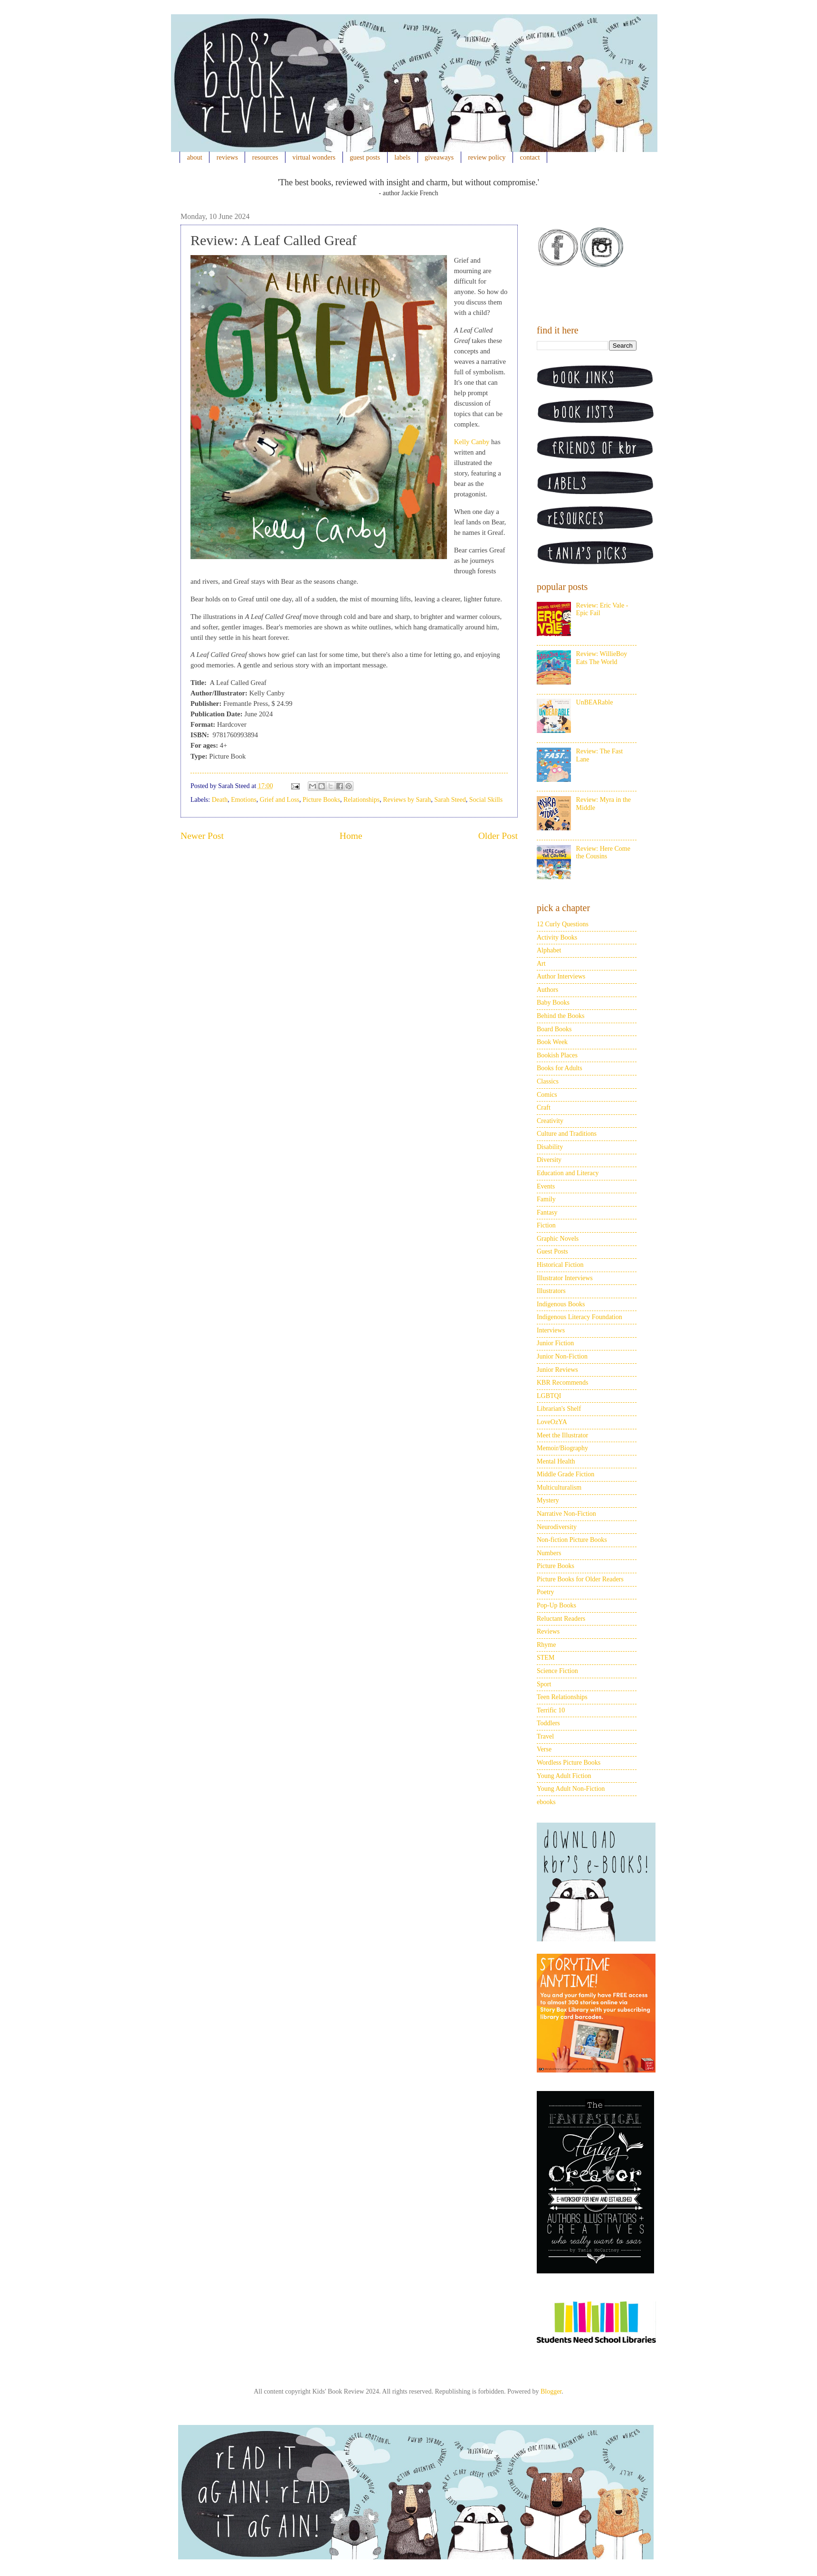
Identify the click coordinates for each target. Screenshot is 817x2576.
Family (546, 1199)
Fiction (546, 1225)
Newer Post (202, 836)
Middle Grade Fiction (565, 1474)
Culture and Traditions (567, 1133)
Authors (547, 989)
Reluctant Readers (561, 1618)
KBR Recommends (563, 1382)
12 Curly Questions (563, 924)
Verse (544, 1749)
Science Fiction (557, 1670)
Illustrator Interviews (565, 1278)
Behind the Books (560, 1015)
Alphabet (549, 950)
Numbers (549, 1553)
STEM (545, 1657)
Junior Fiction (555, 1343)
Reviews (548, 1631)
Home (351, 836)
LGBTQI (549, 1395)
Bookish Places (557, 1055)
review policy (486, 157)
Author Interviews (561, 976)
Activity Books (557, 937)
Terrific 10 (551, 1710)
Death (220, 799)
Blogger (551, 2391)
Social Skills (486, 799)
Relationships (361, 799)
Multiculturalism (559, 1487)
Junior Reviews (557, 1369)
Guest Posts (552, 1251)
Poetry (545, 1592)
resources (265, 157)
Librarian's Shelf (559, 1408)
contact (530, 157)
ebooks (546, 1802)
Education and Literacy (568, 1173)
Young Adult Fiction (564, 1775)
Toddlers (548, 1723)
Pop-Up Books (556, 1605)
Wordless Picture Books (568, 1762)
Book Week (552, 1042)
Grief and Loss (279, 799)
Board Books (554, 1029)
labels (402, 157)
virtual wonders (314, 157)
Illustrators (551, 1290)
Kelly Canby (472, 442)
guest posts (365, 157)
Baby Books (553, 1002)
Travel (545, 1736)
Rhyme (546, 1644)
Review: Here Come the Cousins (603, 852)
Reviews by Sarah (407, 799)
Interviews (551, 1330)
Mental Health (556, 1461)
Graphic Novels (558, 1238)
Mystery (548, 1500)
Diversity (549, 1159)
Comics (547, 1094)
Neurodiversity (557, 1526)
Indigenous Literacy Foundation (579, 1317)
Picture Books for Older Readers (580, 1579)
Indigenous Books (561, 1304)
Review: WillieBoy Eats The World (601, 657)
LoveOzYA (552, 1422)
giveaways (439, 157)
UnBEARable (594, 702)
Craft (544, 1107)
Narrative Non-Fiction (566, 1513)
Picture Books (321, 799)
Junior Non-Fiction (562, 1356)
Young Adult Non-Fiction (571, 1788)
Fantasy (547, 1212)
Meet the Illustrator (562, 1435)
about (194, 157)
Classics (548, 1081)
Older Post (498, 836)
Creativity (550, 1120)
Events (546, 1186)
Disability (550, 1146)
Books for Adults (559, 1068)
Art (541, 963)
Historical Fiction (560, 1264)
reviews (227, 157)
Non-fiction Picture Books (572, 1539)
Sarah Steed (450, 799)
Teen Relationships (562, 1697)
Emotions (243, 799)
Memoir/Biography (562, 1448)
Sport (544, 1684)
